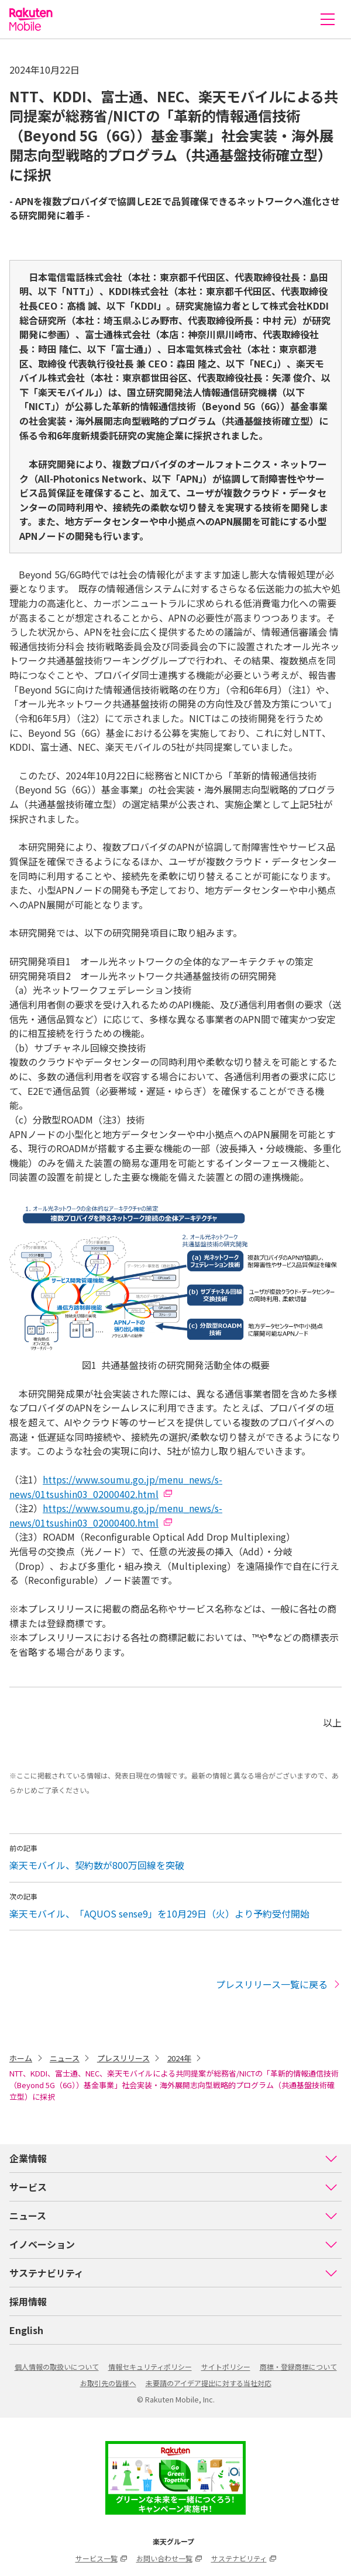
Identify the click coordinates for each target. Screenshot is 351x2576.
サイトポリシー (225, 2367)
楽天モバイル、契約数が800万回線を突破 (96, 1865)
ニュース (65, 2058)
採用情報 (28, 2301)
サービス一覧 (101, 2558)
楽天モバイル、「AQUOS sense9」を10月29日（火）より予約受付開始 (159, 1913)
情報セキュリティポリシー (150, 2367)
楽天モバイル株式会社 (31, 19)
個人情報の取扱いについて (57, 2367)
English (26, 2330)
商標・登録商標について (298, 2367)
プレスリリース (123, 2058)
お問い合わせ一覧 (169, 2558)
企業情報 (173, 2158)
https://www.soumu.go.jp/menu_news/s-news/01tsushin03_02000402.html (115, 1486)
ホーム (20, 2058)
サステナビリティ (173, 2273)
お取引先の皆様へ (108, 2383)
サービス (173, 2187)
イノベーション (173, 2244)
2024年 (179, 2058)
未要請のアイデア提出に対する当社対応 (208, 2383)
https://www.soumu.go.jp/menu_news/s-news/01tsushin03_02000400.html (115, 1515)
